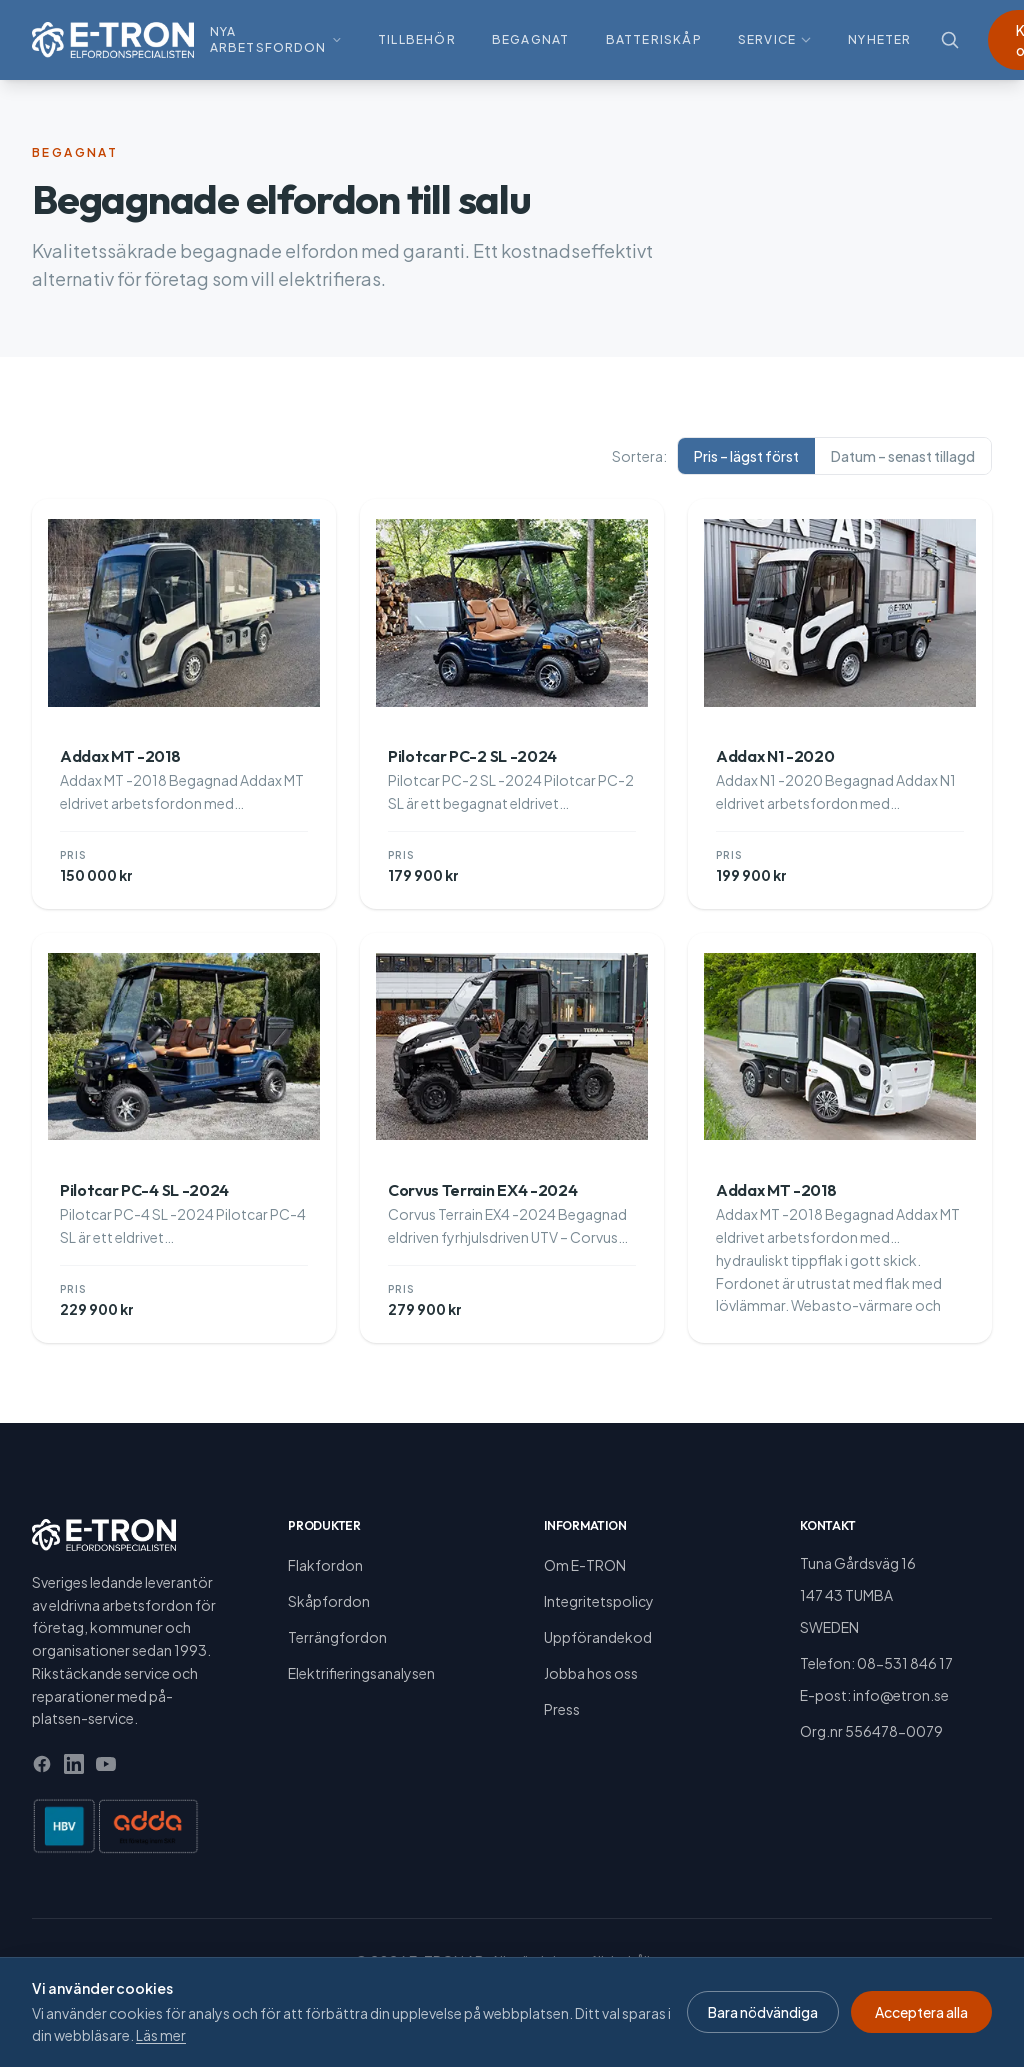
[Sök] (950, 40)
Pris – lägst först (746, 456)
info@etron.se (901, 1695)
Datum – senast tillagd (903, 456)
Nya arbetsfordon (276, 39)
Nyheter (879, 39)
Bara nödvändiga (763, 2012)
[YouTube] (106, 1764)
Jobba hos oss (591, 1673)
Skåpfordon (329, 1601)
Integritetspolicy (599, 1601)
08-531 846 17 (905, 1663)
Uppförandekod (598, 1637)
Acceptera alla (921, 2012)
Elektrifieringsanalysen (361, 1673)
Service (775, 39)
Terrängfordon (337, 1637)
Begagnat (531, 39)
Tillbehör (417, 39)
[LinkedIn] (74, 1764)
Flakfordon (325, 1565)
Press (562, 1709)
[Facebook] (42, 1764)
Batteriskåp (654, 39)
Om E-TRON (585, 1565)
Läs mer (161, 2035)
